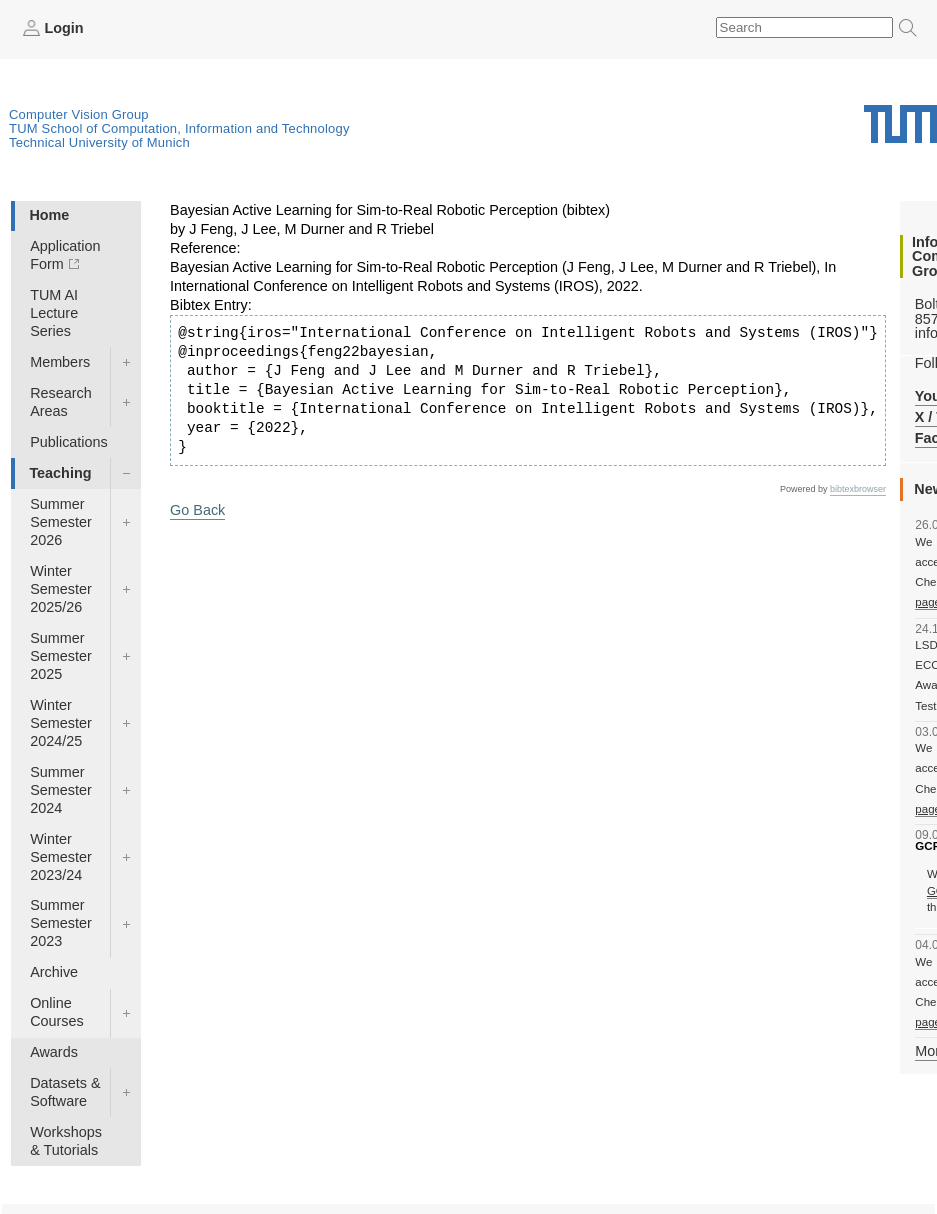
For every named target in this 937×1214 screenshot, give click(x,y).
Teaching (60, 473)
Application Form (65, 255)
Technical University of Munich (99, 142)
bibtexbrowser (858, 489)
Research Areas (61, 402)
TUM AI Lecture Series (54, 313)
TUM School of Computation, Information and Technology (179, 128)
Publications (69, 442)
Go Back (197, 510)
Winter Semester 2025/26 (61, 589)
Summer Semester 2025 (61, 656)
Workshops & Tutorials (66, 1141)
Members (60, 362)
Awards (54, 1052)
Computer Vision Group (79, 114)
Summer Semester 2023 (61, 923)
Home (49, 215)
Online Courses (57, 1012)
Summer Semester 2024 (61, 790)
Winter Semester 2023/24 (61, 857)
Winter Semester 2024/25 (61, 723)
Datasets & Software (65, 1092)
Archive (54, 972)
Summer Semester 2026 (61, 522)
